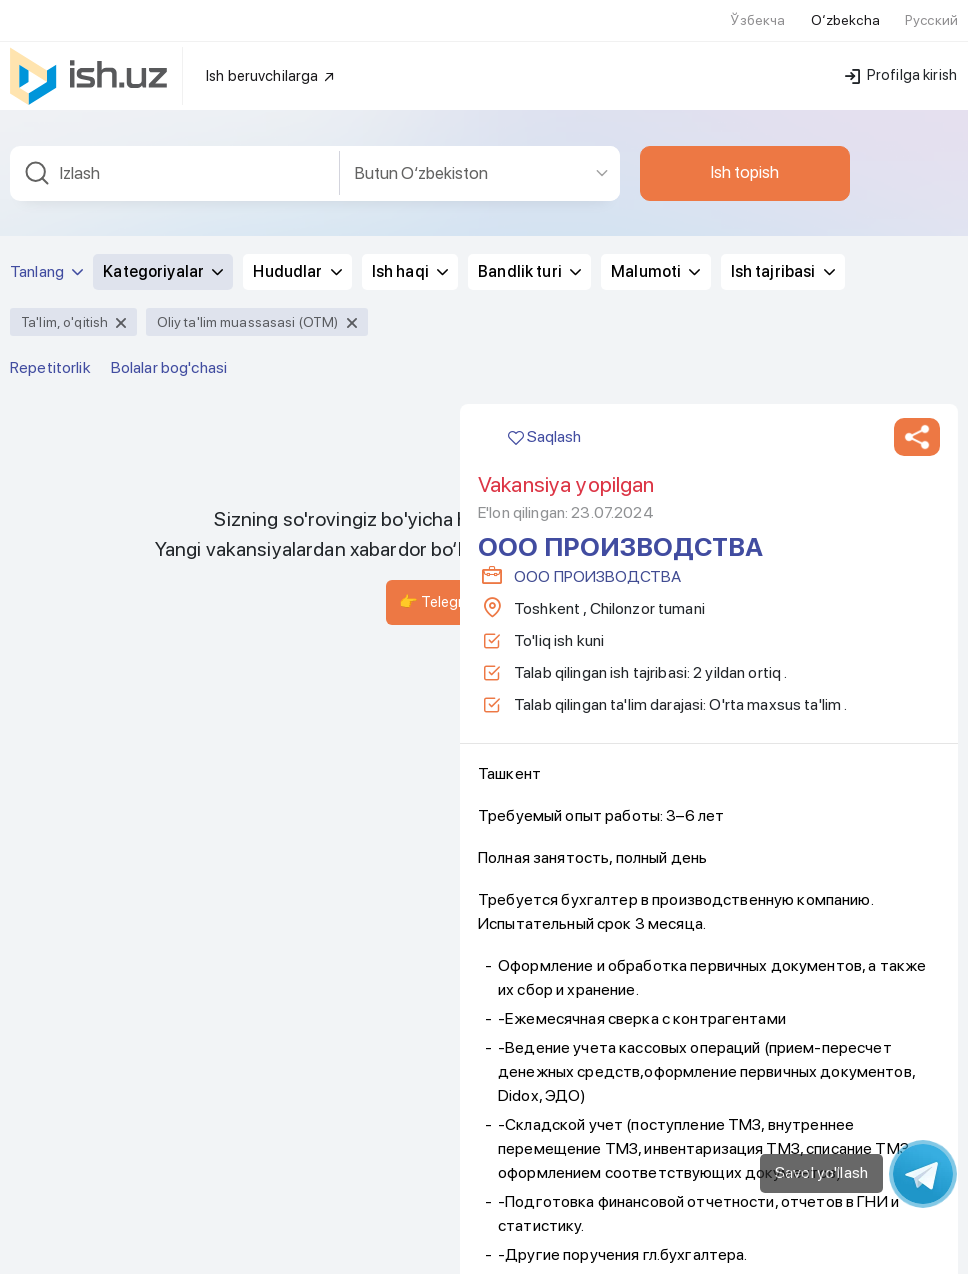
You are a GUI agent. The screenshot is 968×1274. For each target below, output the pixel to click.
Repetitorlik (50, 342)
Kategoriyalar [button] (163, 246)
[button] (917, 412)
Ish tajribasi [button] (783, 246)
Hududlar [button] (297, 246)
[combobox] (175, 148)
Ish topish (745, 147)
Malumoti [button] (655, 246)
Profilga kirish (901, 50)
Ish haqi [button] (410, 246)
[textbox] (175, 148)
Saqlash (544, 411)
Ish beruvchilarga (271, 51)
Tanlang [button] (46, 246)
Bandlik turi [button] (529, 246)
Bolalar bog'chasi (169, 342)
